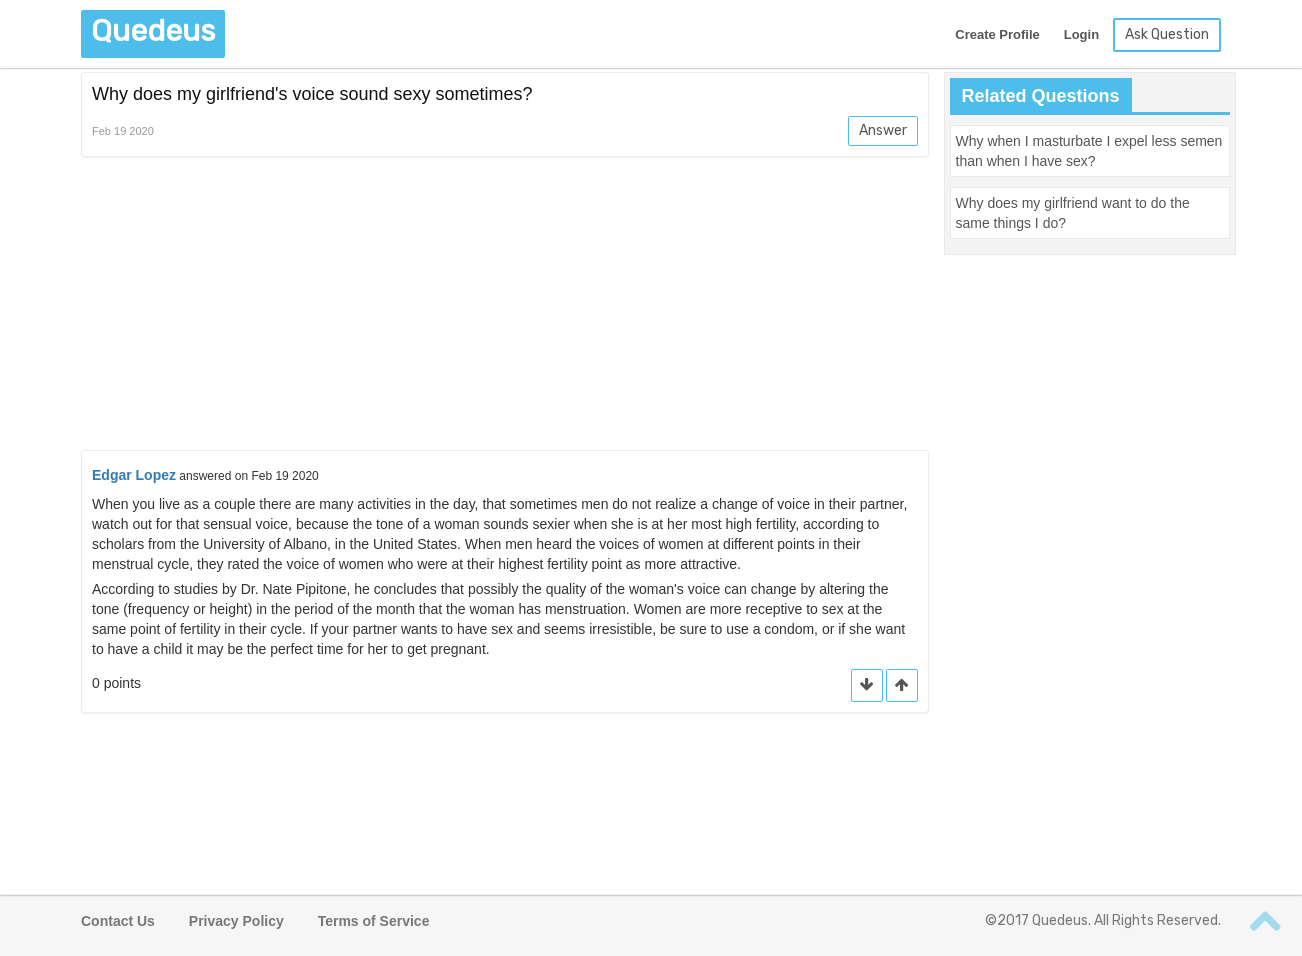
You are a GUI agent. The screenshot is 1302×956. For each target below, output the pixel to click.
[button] (902, 685)
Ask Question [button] (1167, 34)
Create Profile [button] (997, 34)
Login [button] (1081, 34)
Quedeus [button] (153, 31)
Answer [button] (883, 130)
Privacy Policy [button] (236, 921)
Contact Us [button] (118, 921)
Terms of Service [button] (374, 921)
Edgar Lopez (134, 475)
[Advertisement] (505, 307)
